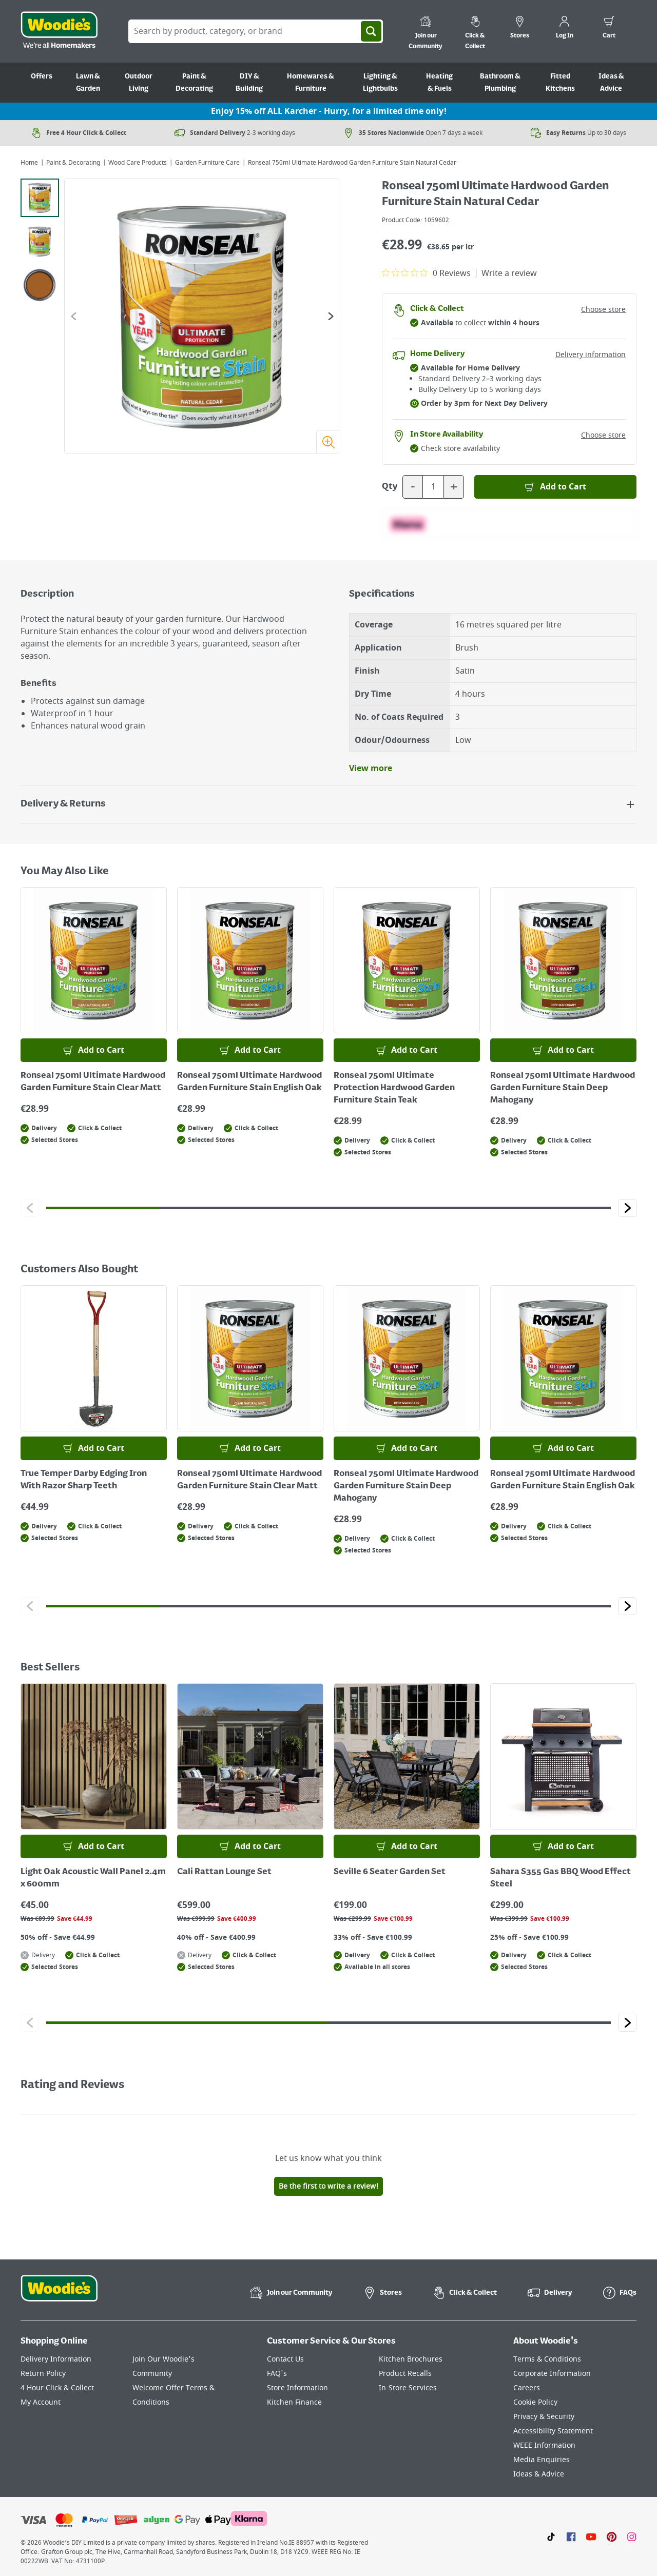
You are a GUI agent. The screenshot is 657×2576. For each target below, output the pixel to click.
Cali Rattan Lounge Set (224, 1872)
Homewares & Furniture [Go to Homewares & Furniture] (310, 82)
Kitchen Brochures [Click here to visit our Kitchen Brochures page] (410, 2359)
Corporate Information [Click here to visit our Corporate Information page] (552, 2373)
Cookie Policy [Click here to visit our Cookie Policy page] (535, 2402)
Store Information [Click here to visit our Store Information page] (297, 2388)
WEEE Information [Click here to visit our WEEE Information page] (544, 2445)
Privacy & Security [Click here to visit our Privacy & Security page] (543, 2416)
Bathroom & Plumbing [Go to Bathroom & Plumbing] (500, 82)
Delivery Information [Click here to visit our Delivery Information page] (56, 2359)
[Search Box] (255, 31)
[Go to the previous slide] (74, 316)
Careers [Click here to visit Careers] (526, 2388)
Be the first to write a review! (328, 2186)
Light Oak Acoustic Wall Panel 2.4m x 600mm (93, 1878)
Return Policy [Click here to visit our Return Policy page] (43, 2373)
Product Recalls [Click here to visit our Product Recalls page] (405, 2373)
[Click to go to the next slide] (627, 1208)
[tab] (40, 198)
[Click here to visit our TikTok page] (551, 2536)
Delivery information (590, 354)
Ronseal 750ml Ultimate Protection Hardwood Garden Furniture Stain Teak (394, 1088)
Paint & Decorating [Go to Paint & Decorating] (194, 82)
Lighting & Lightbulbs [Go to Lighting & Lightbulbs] (380, 82)
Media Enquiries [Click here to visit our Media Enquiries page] (541, 2459)
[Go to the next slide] (331, 316)
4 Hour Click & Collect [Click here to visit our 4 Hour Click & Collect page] (57, 2388)
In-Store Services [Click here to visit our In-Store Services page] (408, 2388)
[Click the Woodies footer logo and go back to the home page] (59, 2294)
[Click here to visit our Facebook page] (571, 2536)
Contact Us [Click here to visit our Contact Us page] (285, 2359)
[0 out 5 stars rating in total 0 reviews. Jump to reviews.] (426, 273)
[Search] (371, 31)
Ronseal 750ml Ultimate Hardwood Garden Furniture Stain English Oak (249, 1082)
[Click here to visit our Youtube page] (591, 2536)
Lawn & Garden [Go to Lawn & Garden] (88, 82)
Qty (389, 487)
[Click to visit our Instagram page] (631, 2536)
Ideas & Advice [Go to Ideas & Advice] (611, 82)
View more (370, 768)
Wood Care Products (137, 162)
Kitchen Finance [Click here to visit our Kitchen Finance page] (294, 2402)
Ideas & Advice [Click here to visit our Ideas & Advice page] (538, 2474)
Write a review (509, 273)
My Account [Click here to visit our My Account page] (41, 2402)
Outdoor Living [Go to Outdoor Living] (138, 82)
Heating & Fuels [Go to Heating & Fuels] (439, 82)
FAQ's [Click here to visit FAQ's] (277, 2373)
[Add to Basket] (555, 487)
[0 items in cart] (609, 29)
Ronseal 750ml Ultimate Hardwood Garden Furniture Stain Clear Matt (93, 1082)
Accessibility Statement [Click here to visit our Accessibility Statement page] (553, 2431)
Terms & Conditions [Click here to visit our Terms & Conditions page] (547, 2359)
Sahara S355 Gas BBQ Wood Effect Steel (560, 1878)
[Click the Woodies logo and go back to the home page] (59, 31)
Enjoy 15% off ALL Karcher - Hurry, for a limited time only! (329, 111)
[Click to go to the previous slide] (29, 1208)
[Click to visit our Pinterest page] (611, 2536)
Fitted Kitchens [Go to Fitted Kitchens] (560, 82)
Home (29, 162)
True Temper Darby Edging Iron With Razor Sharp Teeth (84, 1480)
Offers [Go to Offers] (41, 76)
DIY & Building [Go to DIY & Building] (249, 82)
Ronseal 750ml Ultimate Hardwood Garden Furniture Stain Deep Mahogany (562, 1088)
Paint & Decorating (73, 162)
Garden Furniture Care (207, 162)
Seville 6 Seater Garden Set (390, 1872)
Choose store (603, 309)
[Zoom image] (328, 442)
